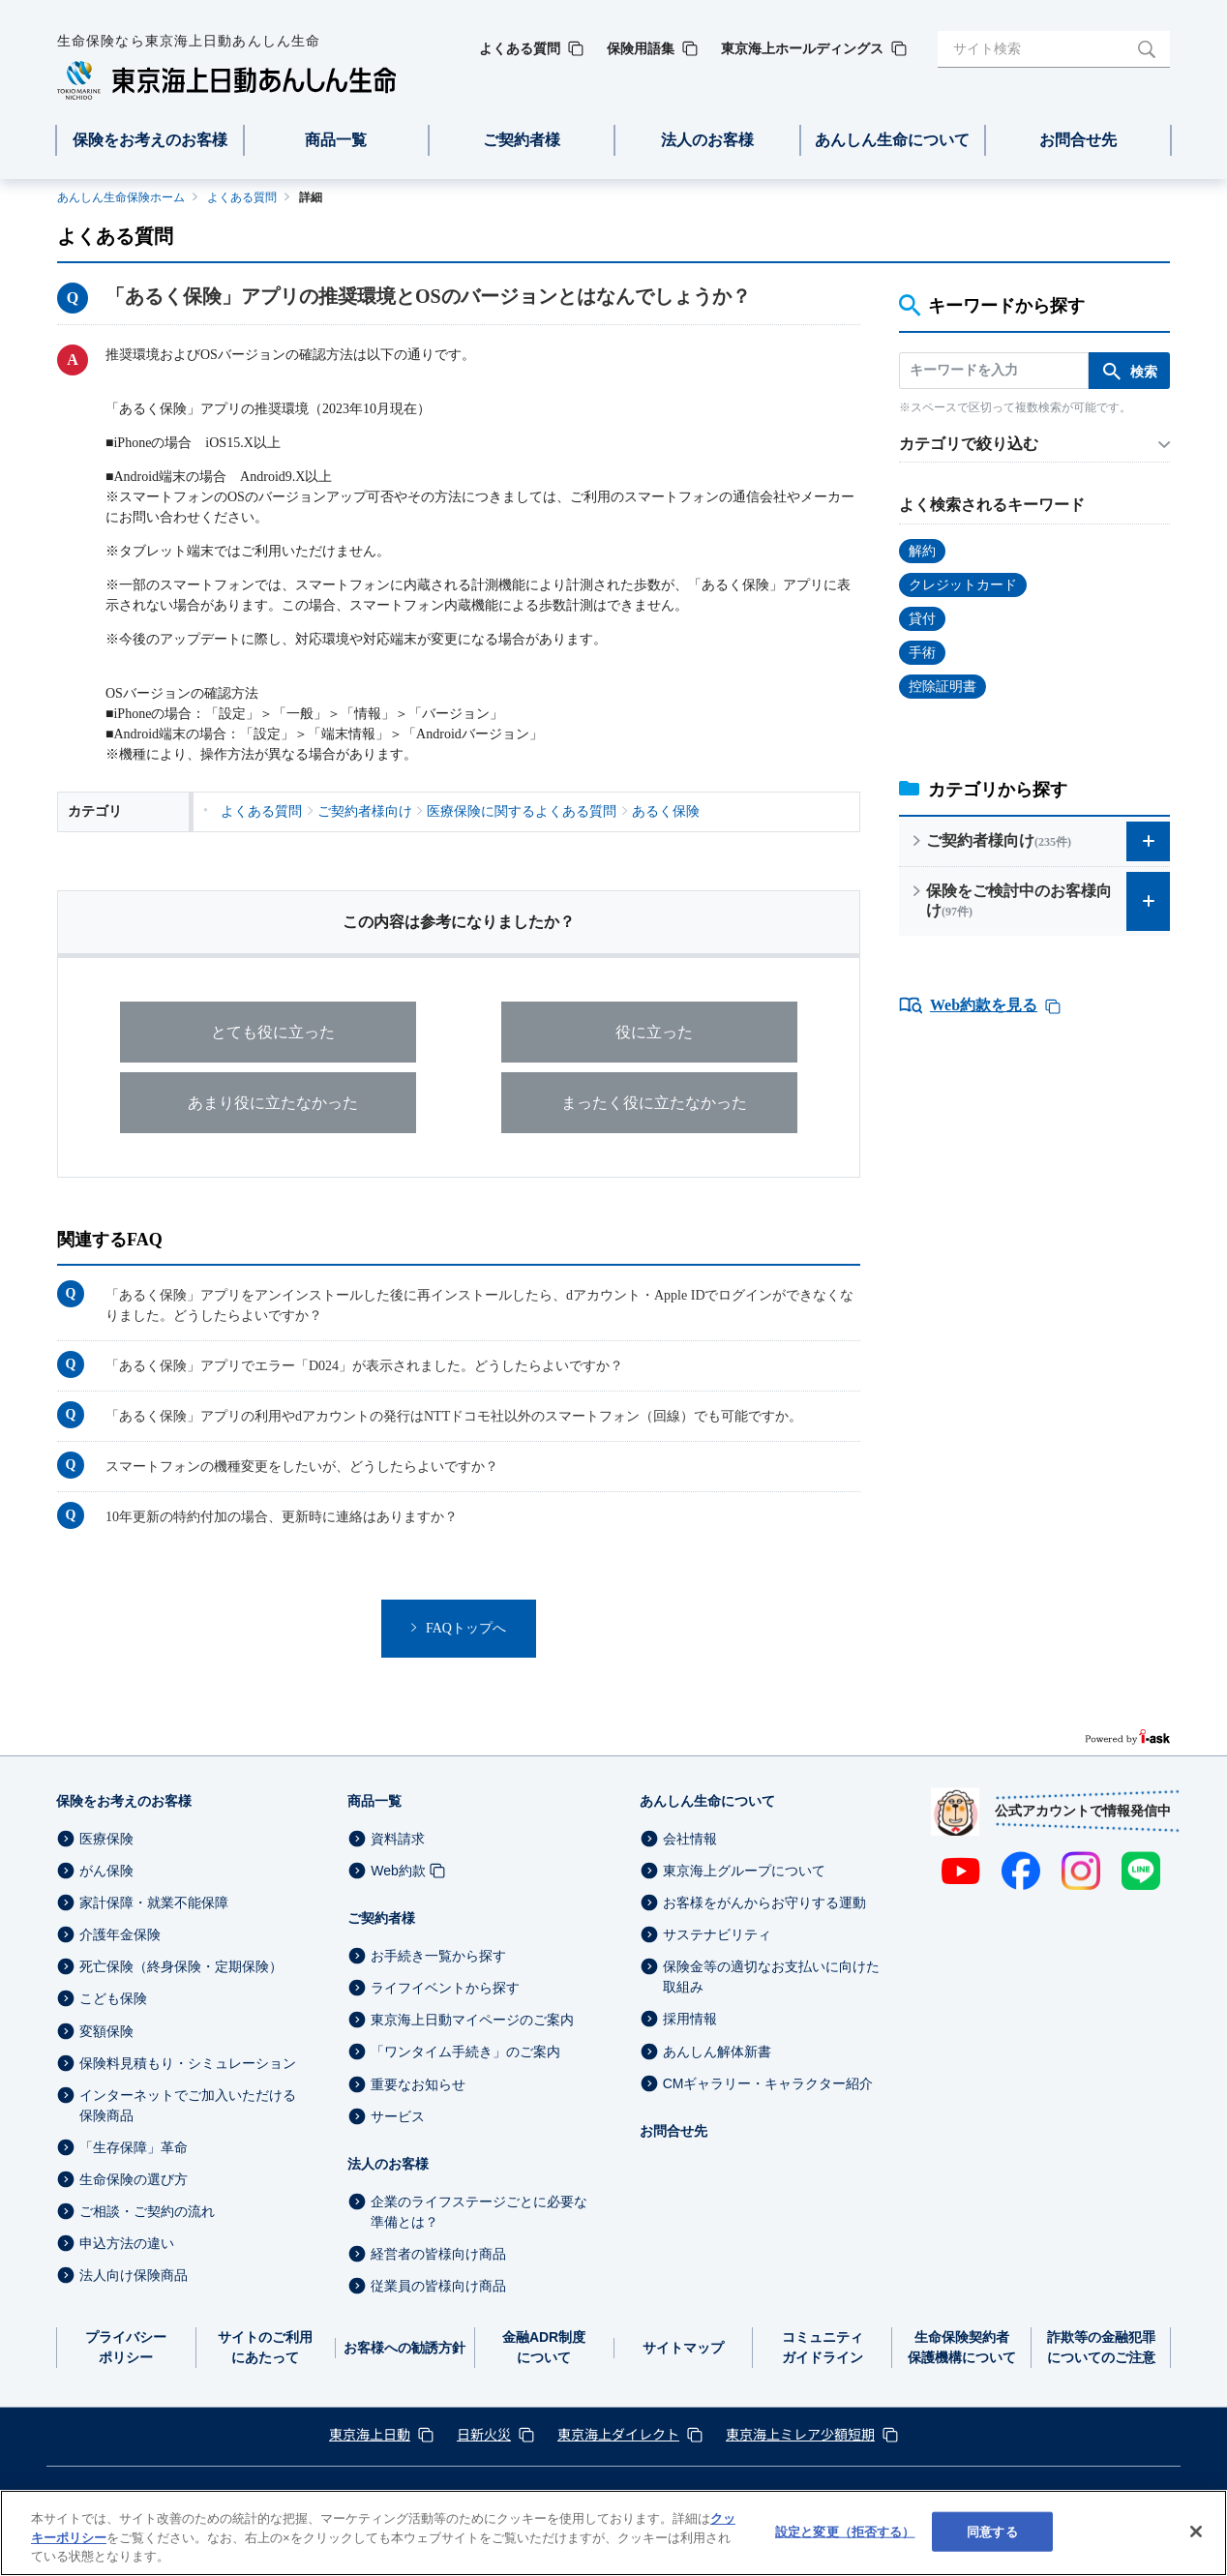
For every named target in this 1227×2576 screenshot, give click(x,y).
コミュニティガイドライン (822, 2347)
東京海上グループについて (744, 1870)
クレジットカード (963, 585)
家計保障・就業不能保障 (153, 1902)
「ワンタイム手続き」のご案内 (465, 2052)
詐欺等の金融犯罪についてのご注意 (1101, 2347)
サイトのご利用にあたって (265, 2347)
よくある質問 (242, 197)
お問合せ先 (673, 2131)
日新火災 (484, 2433)
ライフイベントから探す (445, 1987)
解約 (922, 551)
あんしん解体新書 (717, 2051)
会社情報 (690, 1838)
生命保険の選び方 (133, 2179)
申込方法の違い (126, 2243)
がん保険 (106, 1870)
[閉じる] (1196, 2531)
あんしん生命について (707, 1801)
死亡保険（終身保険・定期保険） (181, 1966)
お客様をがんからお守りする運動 (764, 1902)
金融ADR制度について (543, 2347)
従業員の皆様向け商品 (438, 2285)
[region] (613, 2533)
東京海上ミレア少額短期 (800, 2433)
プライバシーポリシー (125, 2347)
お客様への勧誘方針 (404, 2347)
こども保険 (113, 1999)
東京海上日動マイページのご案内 (472, 2019)
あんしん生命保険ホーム (121, 197)
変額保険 (106, 2031)
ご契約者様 (381, 1918)
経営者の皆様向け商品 (438, 2253)
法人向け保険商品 (133, 2275)
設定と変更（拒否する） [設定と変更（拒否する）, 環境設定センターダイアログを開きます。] (844, 2531)
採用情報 (690, 2019)
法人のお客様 (388, 2164)
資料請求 (398, 1838)
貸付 (922, 619)
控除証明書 (942, 686)
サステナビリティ (717, 1934)
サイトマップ (683, 2347)
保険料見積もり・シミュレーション (187, 2063)
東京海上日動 (369, 2433)
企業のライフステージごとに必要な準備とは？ (479, 2212)
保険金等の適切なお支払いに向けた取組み (771, 1976)
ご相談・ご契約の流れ (147, 2211)
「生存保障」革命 (133, 2147)
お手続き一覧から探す (438, 1955)
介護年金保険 (120, 1934)
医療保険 (106, 1838)
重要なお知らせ (418, 2084)
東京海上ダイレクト (618, 2433)
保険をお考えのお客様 (124, 1801)
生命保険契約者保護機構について (962, 2347)
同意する (992, 2531)
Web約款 (398, 1870)
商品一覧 (374, 1801)
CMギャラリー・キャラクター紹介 (768, 2083)
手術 (922, 652)
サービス (398, 2116)
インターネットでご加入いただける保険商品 (187, 2105)
